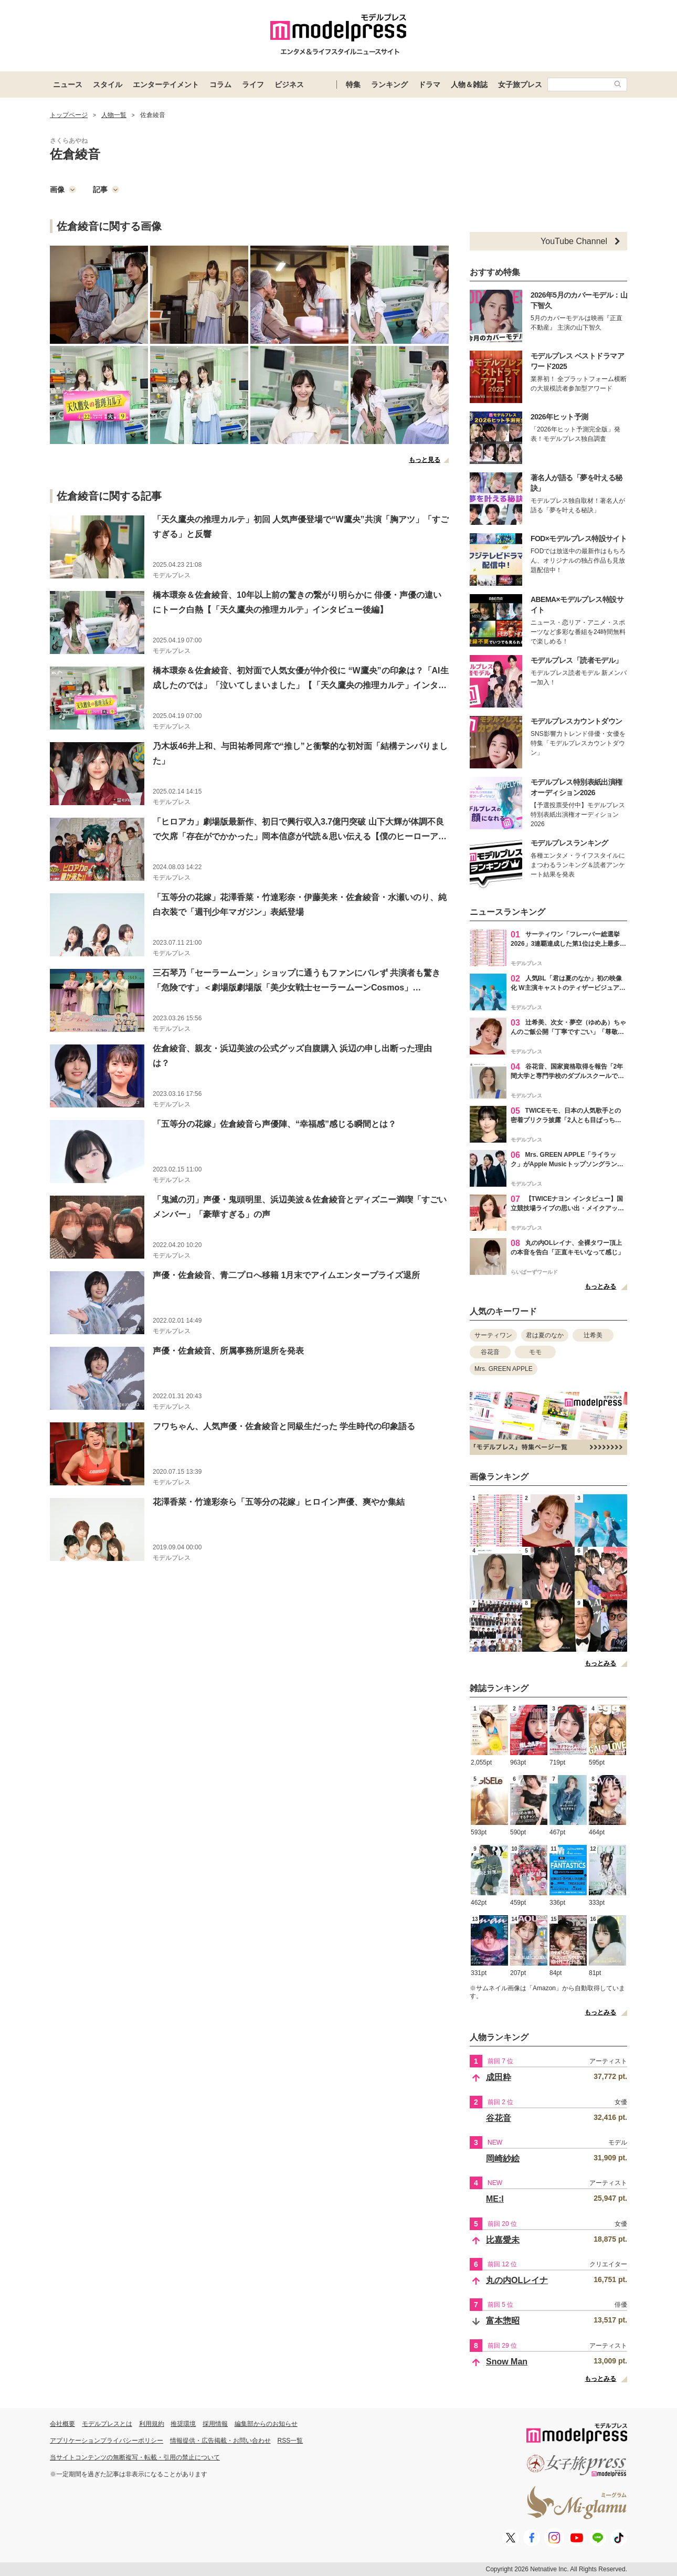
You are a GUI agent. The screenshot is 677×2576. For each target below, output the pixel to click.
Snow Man (506, 2361)
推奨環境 (183, 2423)
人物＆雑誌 (469, 84)
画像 (63, 189)
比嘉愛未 (503, 2239)
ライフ (253, 84)
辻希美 (593, 1335)
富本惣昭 (503, 2320)
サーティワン (493, 1335)
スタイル (107, 84)
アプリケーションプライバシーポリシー (106, 2440)
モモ (535, 1352)
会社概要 (62, 2423)
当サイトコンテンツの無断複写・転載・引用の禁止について (135, 2457)
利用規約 (151, 2423)
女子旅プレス (520, 84)
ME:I (495, 2198)
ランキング (389, 84)
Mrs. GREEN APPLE (503, 1369)
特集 (353, 84)
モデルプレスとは (107, 2423)
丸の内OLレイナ (517, 2280)
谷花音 (490, 1352)
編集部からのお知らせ (266, 2423)
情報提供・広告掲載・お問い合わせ (220, 2440)
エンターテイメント (166, 84)
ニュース (67, 84)
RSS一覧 (290, 2440)
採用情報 (215, 2423)
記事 (106, 189)
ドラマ (429, 84)
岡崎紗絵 (503, 2158)
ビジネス (289, 84)
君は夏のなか (545, 1335)
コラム (220, 84)
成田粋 (498, 2077)
